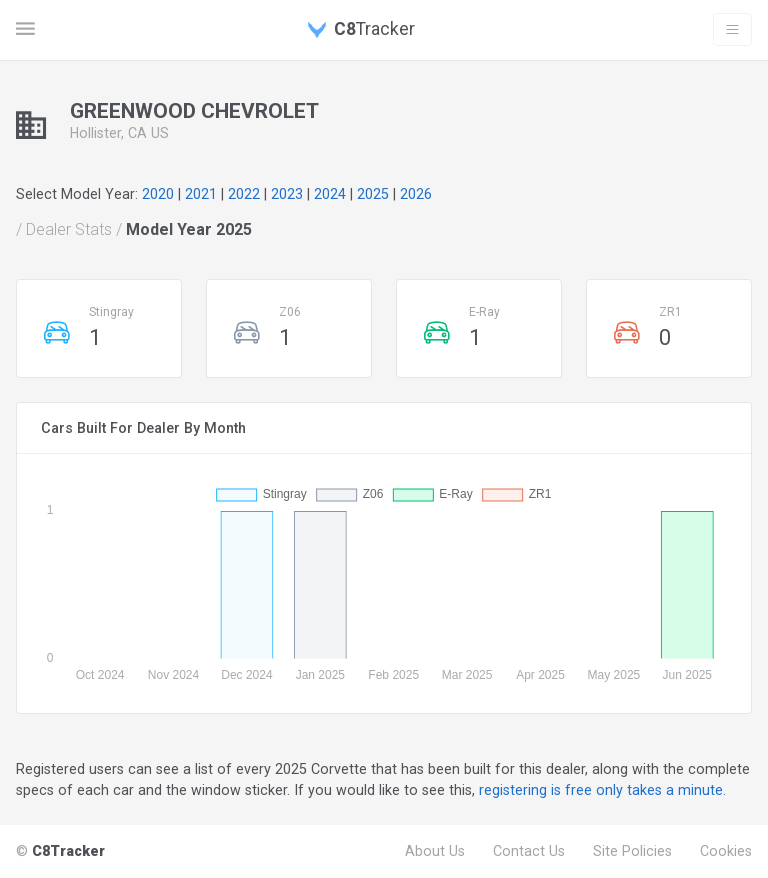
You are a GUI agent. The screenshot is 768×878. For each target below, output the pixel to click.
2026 (416, 194)
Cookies (726, 851)
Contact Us (529, 851)
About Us (435, 851)
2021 (201, 194)
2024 (330, 194)
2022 (244, 194)
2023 (287, 194)
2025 (373, 194)
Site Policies (632, 851)
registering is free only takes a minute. (602, 790)
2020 (158, 194)
